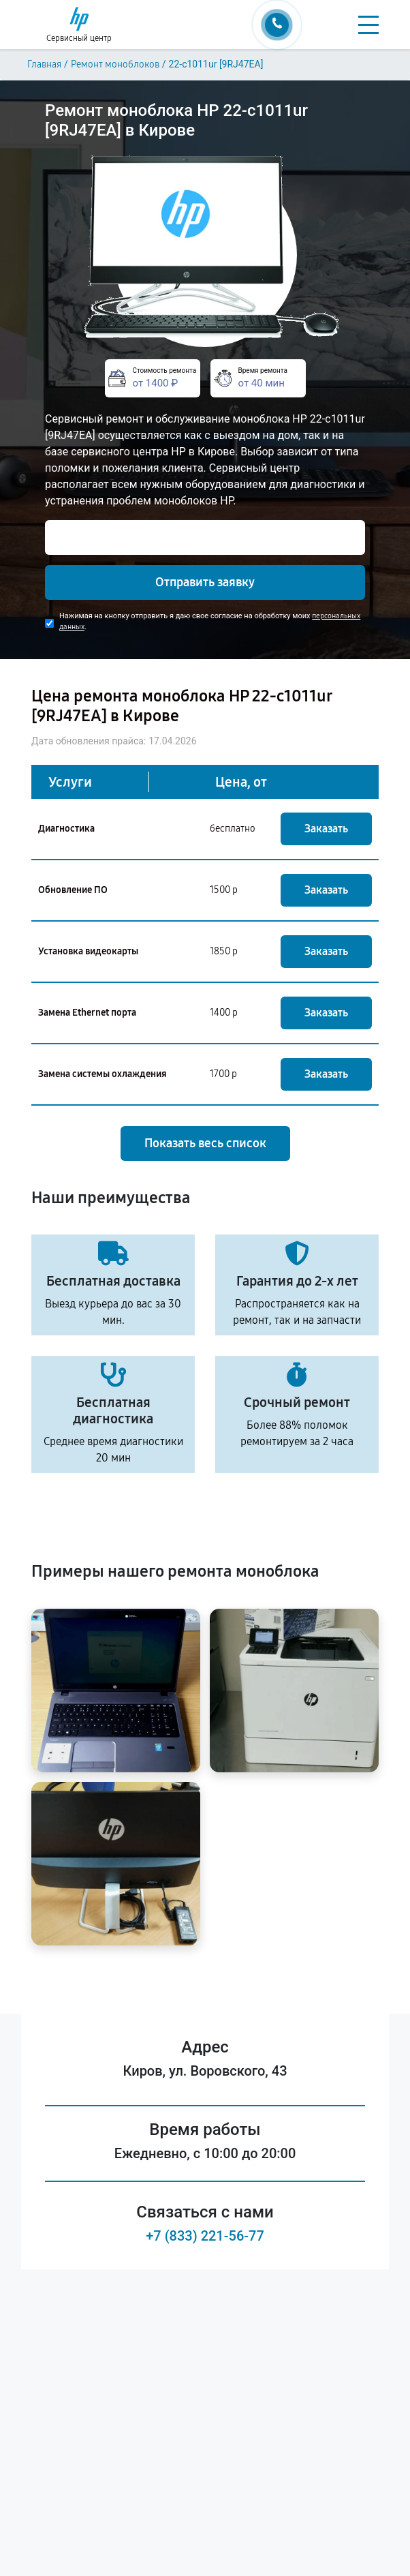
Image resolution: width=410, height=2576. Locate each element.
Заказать (326, 828)
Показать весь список (205, 1143)
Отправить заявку (205, 582)
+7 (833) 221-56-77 (205, 2236)
